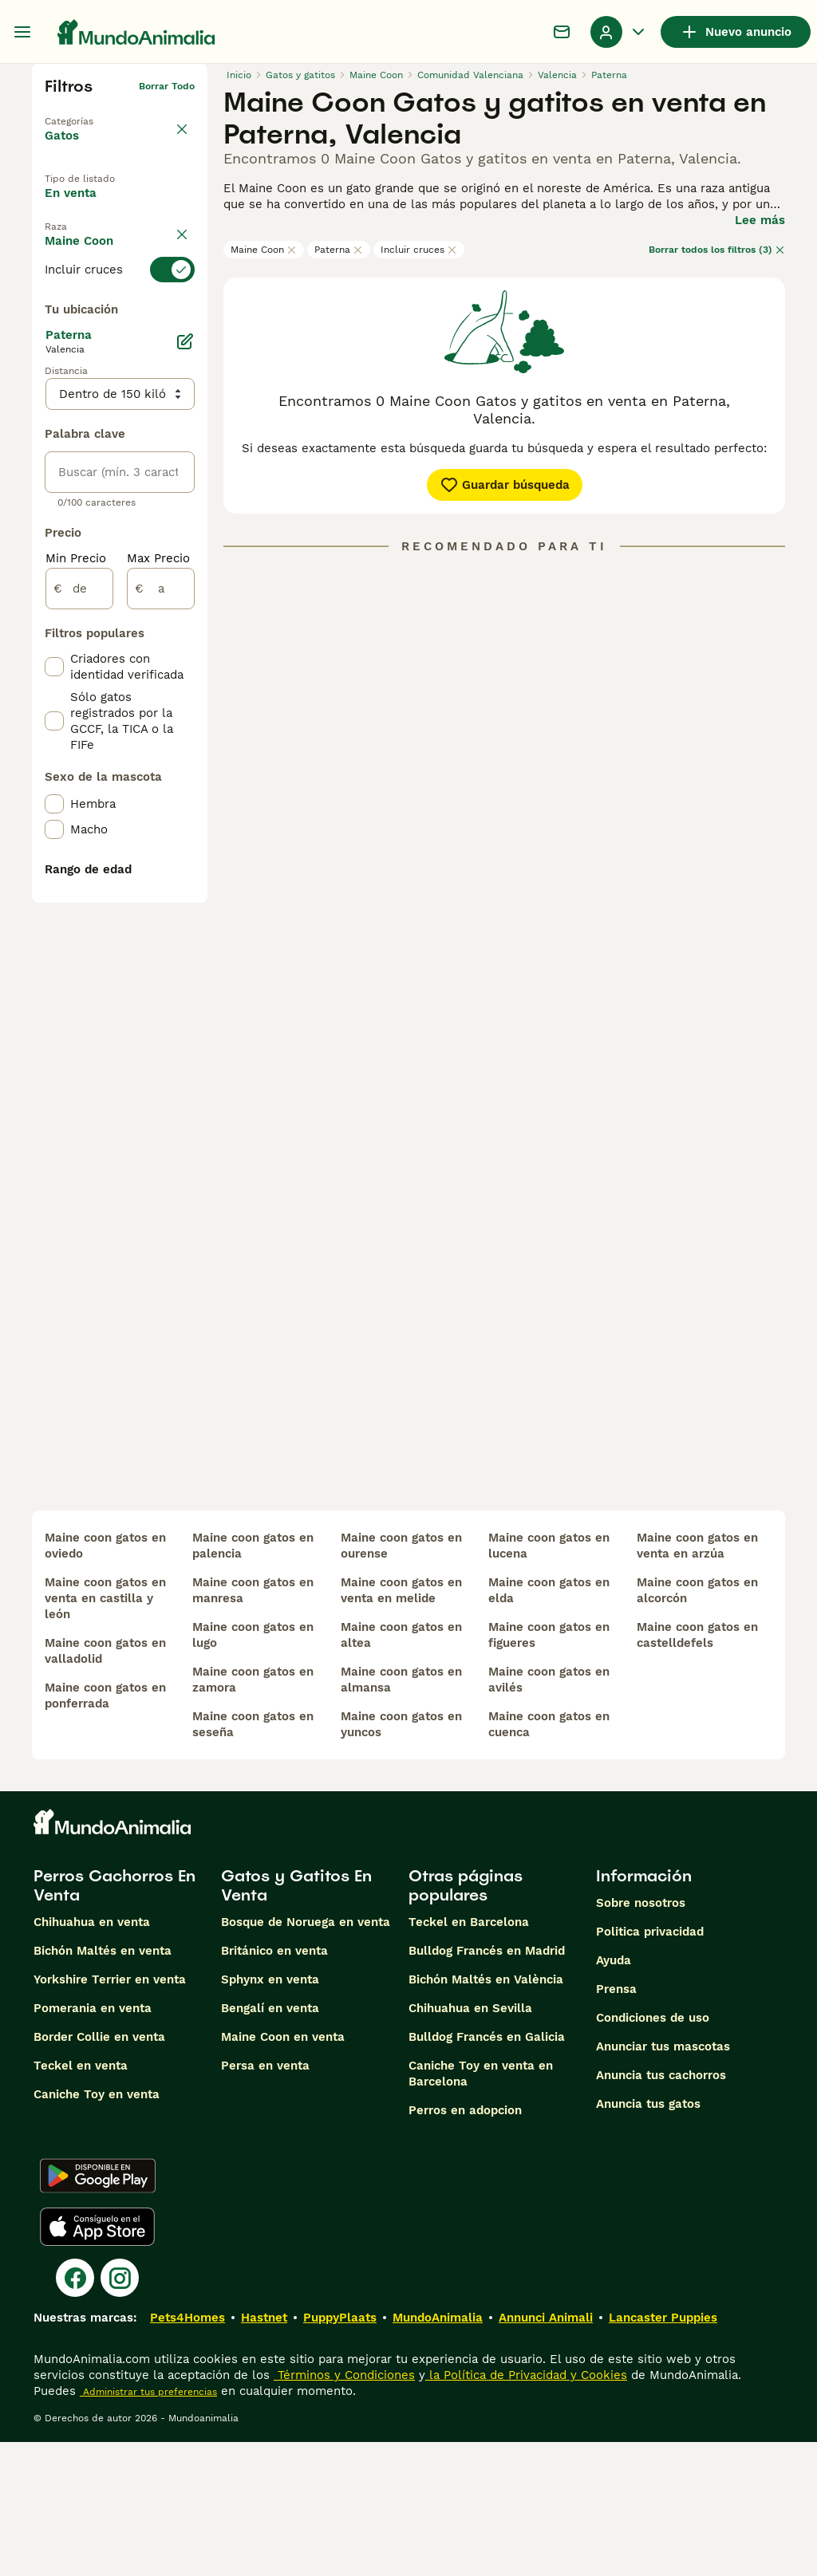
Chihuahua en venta (92, 2056)
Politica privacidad (650, 2065)
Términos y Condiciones (344, 2509)
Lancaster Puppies (663, 2451)
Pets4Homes (187, 2451)
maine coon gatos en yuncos (401, 1858)
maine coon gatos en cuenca (549, 1858)
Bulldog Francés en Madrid (486, 2085)
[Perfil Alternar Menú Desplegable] (619, 32)
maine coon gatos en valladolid (105, 1785)
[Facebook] (75, 2412)
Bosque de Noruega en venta (305, 2056)
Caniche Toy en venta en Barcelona (480, 2207)
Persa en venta (265, 2199)
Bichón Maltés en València (485, 2113)
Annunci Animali (546, 2451)
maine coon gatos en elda (549, 1724)
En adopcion (94, 243)
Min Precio (75, 962)
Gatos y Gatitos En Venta (296, 2019)
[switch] (120, 347)
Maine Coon (264, 249)
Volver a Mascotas (89, 111)
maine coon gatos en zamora (253, 1813)
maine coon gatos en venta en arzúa (697, 1679)
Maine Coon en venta (283, 2171)
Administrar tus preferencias (148, 2525)
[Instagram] (120, 2412)
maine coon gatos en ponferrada (105, 1829)
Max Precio (158, 962)
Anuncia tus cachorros (661, 2209)
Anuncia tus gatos (648, 2238)
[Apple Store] (97, 2361)
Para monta (92, 280)
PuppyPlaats (340, 2451)
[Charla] (562, 32)
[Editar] (185, 745)
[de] (79, 992)
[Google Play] (98, 2309)
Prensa (616, 2123)
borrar (180, 319)
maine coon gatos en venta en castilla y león (105, 1732)
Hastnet (264, 2451)
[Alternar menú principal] (22, 32)
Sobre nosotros (640, 2037)
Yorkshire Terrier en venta (110, 2113)
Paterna (338, 249)
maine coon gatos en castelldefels (697, 1769)
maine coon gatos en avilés (549, 1813)
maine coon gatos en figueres (549, 1769)
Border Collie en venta (99, 2171)
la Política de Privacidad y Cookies (526, 2509)
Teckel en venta (81, 2199)
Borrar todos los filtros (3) (717, 249)
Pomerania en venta (93, 2142)
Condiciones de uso (652, 2152)
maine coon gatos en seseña (253, 1858)
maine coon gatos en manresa (253, 1724)
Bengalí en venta (270, 2142)
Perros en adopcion (465, 2244)
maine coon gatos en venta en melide (401, 1724)
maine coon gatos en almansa (401, 1813)
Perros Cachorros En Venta (114, 2019)
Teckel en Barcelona (468, 2056)
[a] (161, 992)
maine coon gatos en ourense (401, 1679)
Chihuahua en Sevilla (470, 2142)
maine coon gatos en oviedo (105, 1679)
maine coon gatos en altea (401, 1769)
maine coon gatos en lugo (253, 1769)
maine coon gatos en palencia (253, 1679)
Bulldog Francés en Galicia (486, 2171)
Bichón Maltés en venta (103, 2085)
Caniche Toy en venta (97, 2228)
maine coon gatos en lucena (549, 1679)
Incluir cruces (419, 249)
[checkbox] (54, 427)
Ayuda (613, 2094)
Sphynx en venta (270, 2113)
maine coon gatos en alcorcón (697, 1724)
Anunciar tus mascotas (663, 2180)
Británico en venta (274, 2085)
